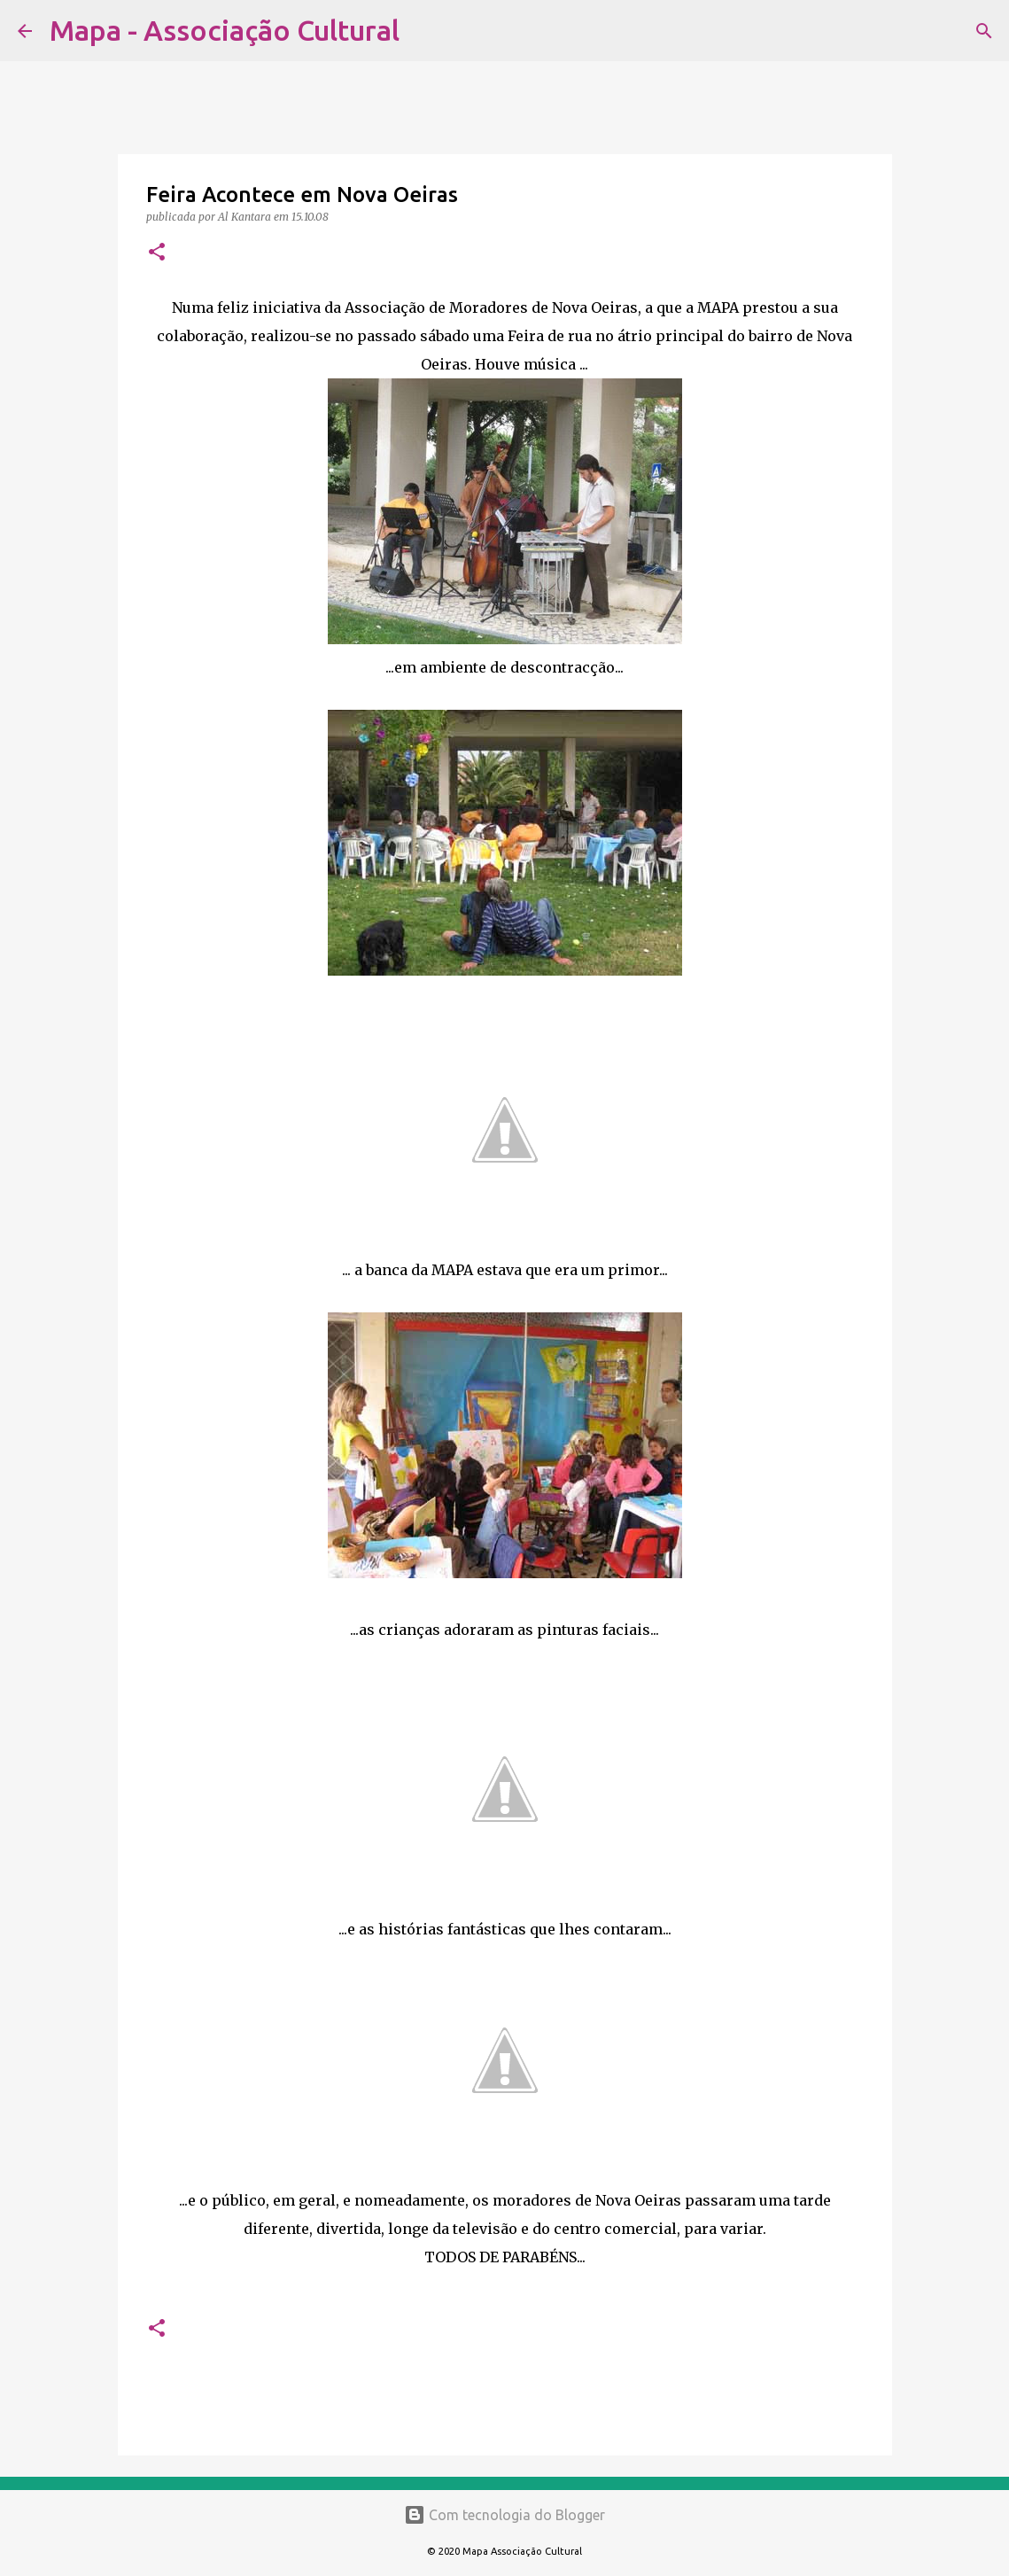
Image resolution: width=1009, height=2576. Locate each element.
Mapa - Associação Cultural (225, 30)
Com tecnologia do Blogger (504, 2515)
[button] (156, 253)
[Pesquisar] (424, 31)
